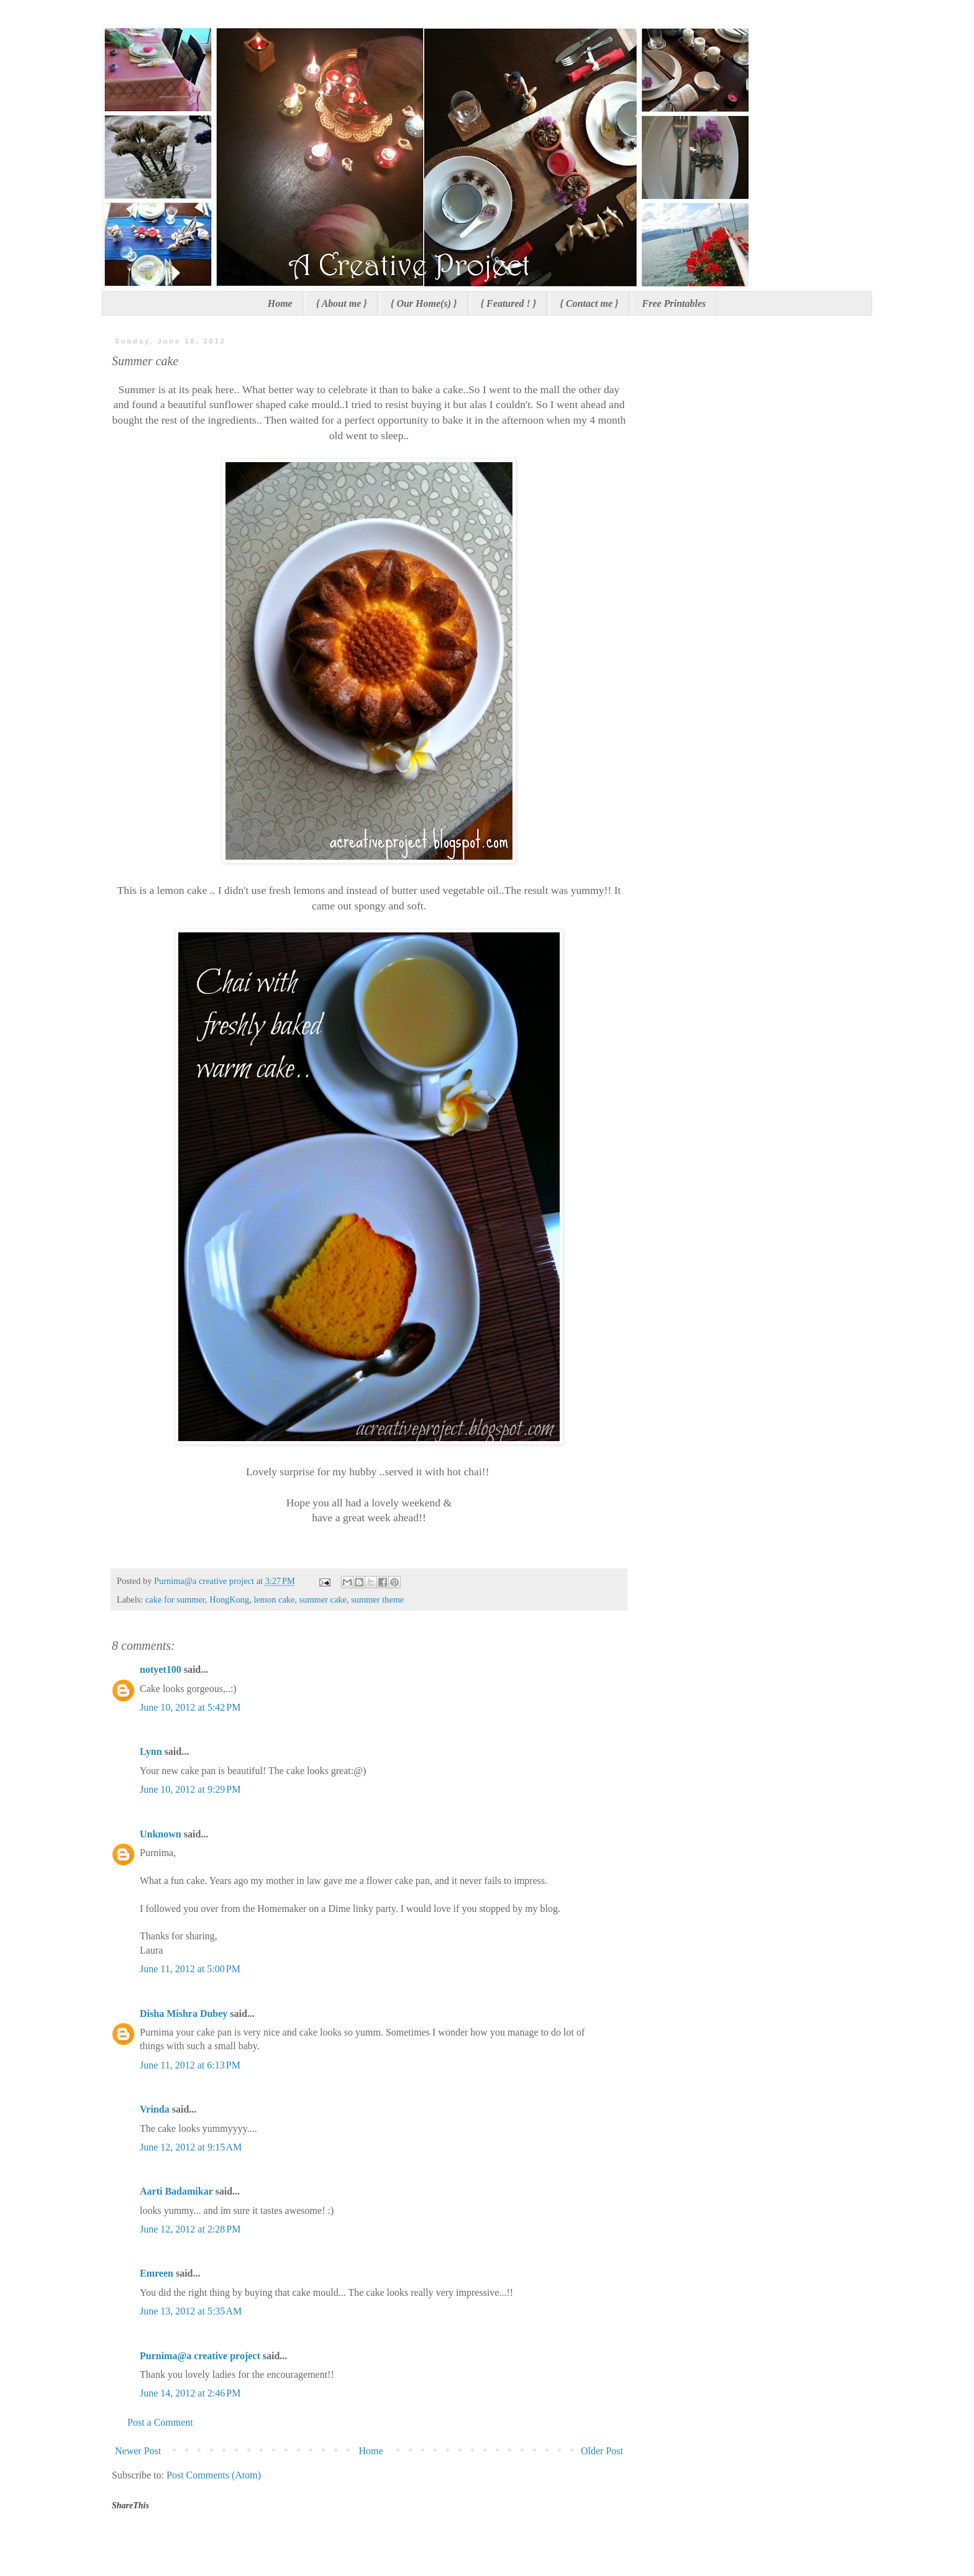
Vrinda (155, 2109)
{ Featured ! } (509, 303)
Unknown (160, 1834)
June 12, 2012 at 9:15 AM (191, 2147)
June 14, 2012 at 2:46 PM (190, 2393)
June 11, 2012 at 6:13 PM (190, 2065)
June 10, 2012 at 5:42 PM (190, 1707)
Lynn (151, 1751)
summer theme (377, 1599)
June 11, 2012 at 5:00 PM (190, 1969)
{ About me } (341, 303)
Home (280, 303)
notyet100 (160, 1669)
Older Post (602, 2451)
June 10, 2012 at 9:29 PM (190, 1789)
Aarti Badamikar (176, 2191)
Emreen (156, 2273)
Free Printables (674, 303)
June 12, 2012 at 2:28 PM (190, 2229)
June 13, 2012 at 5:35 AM (191, 2311)
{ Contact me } (589, 303)
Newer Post (138, 2451)
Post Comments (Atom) (213, 2475)
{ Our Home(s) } (424, 303)
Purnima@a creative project (200, 2356)
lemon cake (273, 1599)
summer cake (323, 1599)
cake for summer (175, 1599)
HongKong (229, 1599)
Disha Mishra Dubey (183, 2013)
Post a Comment (160, 2422)
